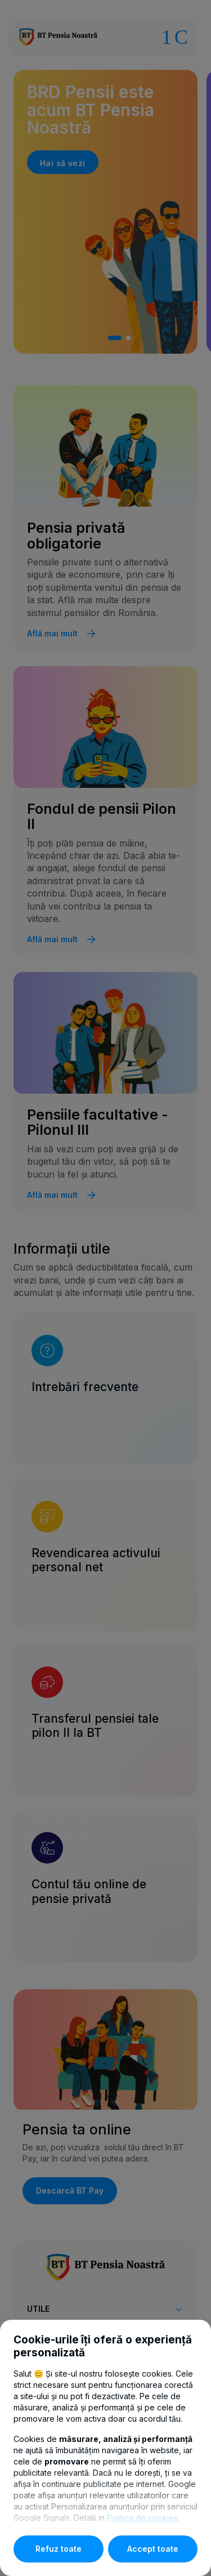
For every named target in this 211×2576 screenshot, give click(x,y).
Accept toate (152, 2548)
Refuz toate (58, 2548)
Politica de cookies (142, 2517)
